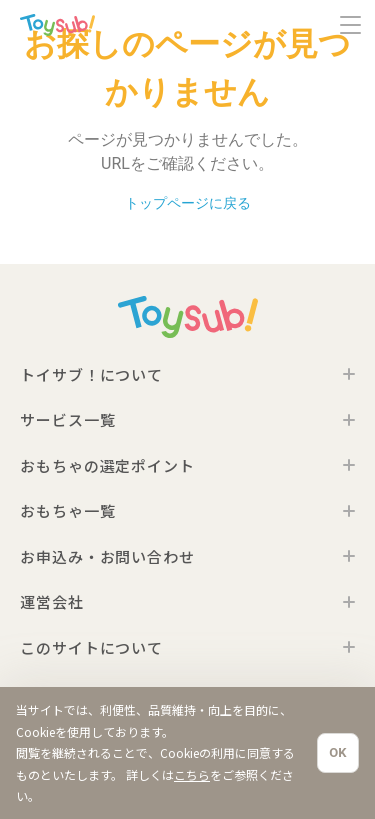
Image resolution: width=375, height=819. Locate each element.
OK (337, 752)
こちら (192, 774)
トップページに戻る (188, 203)
